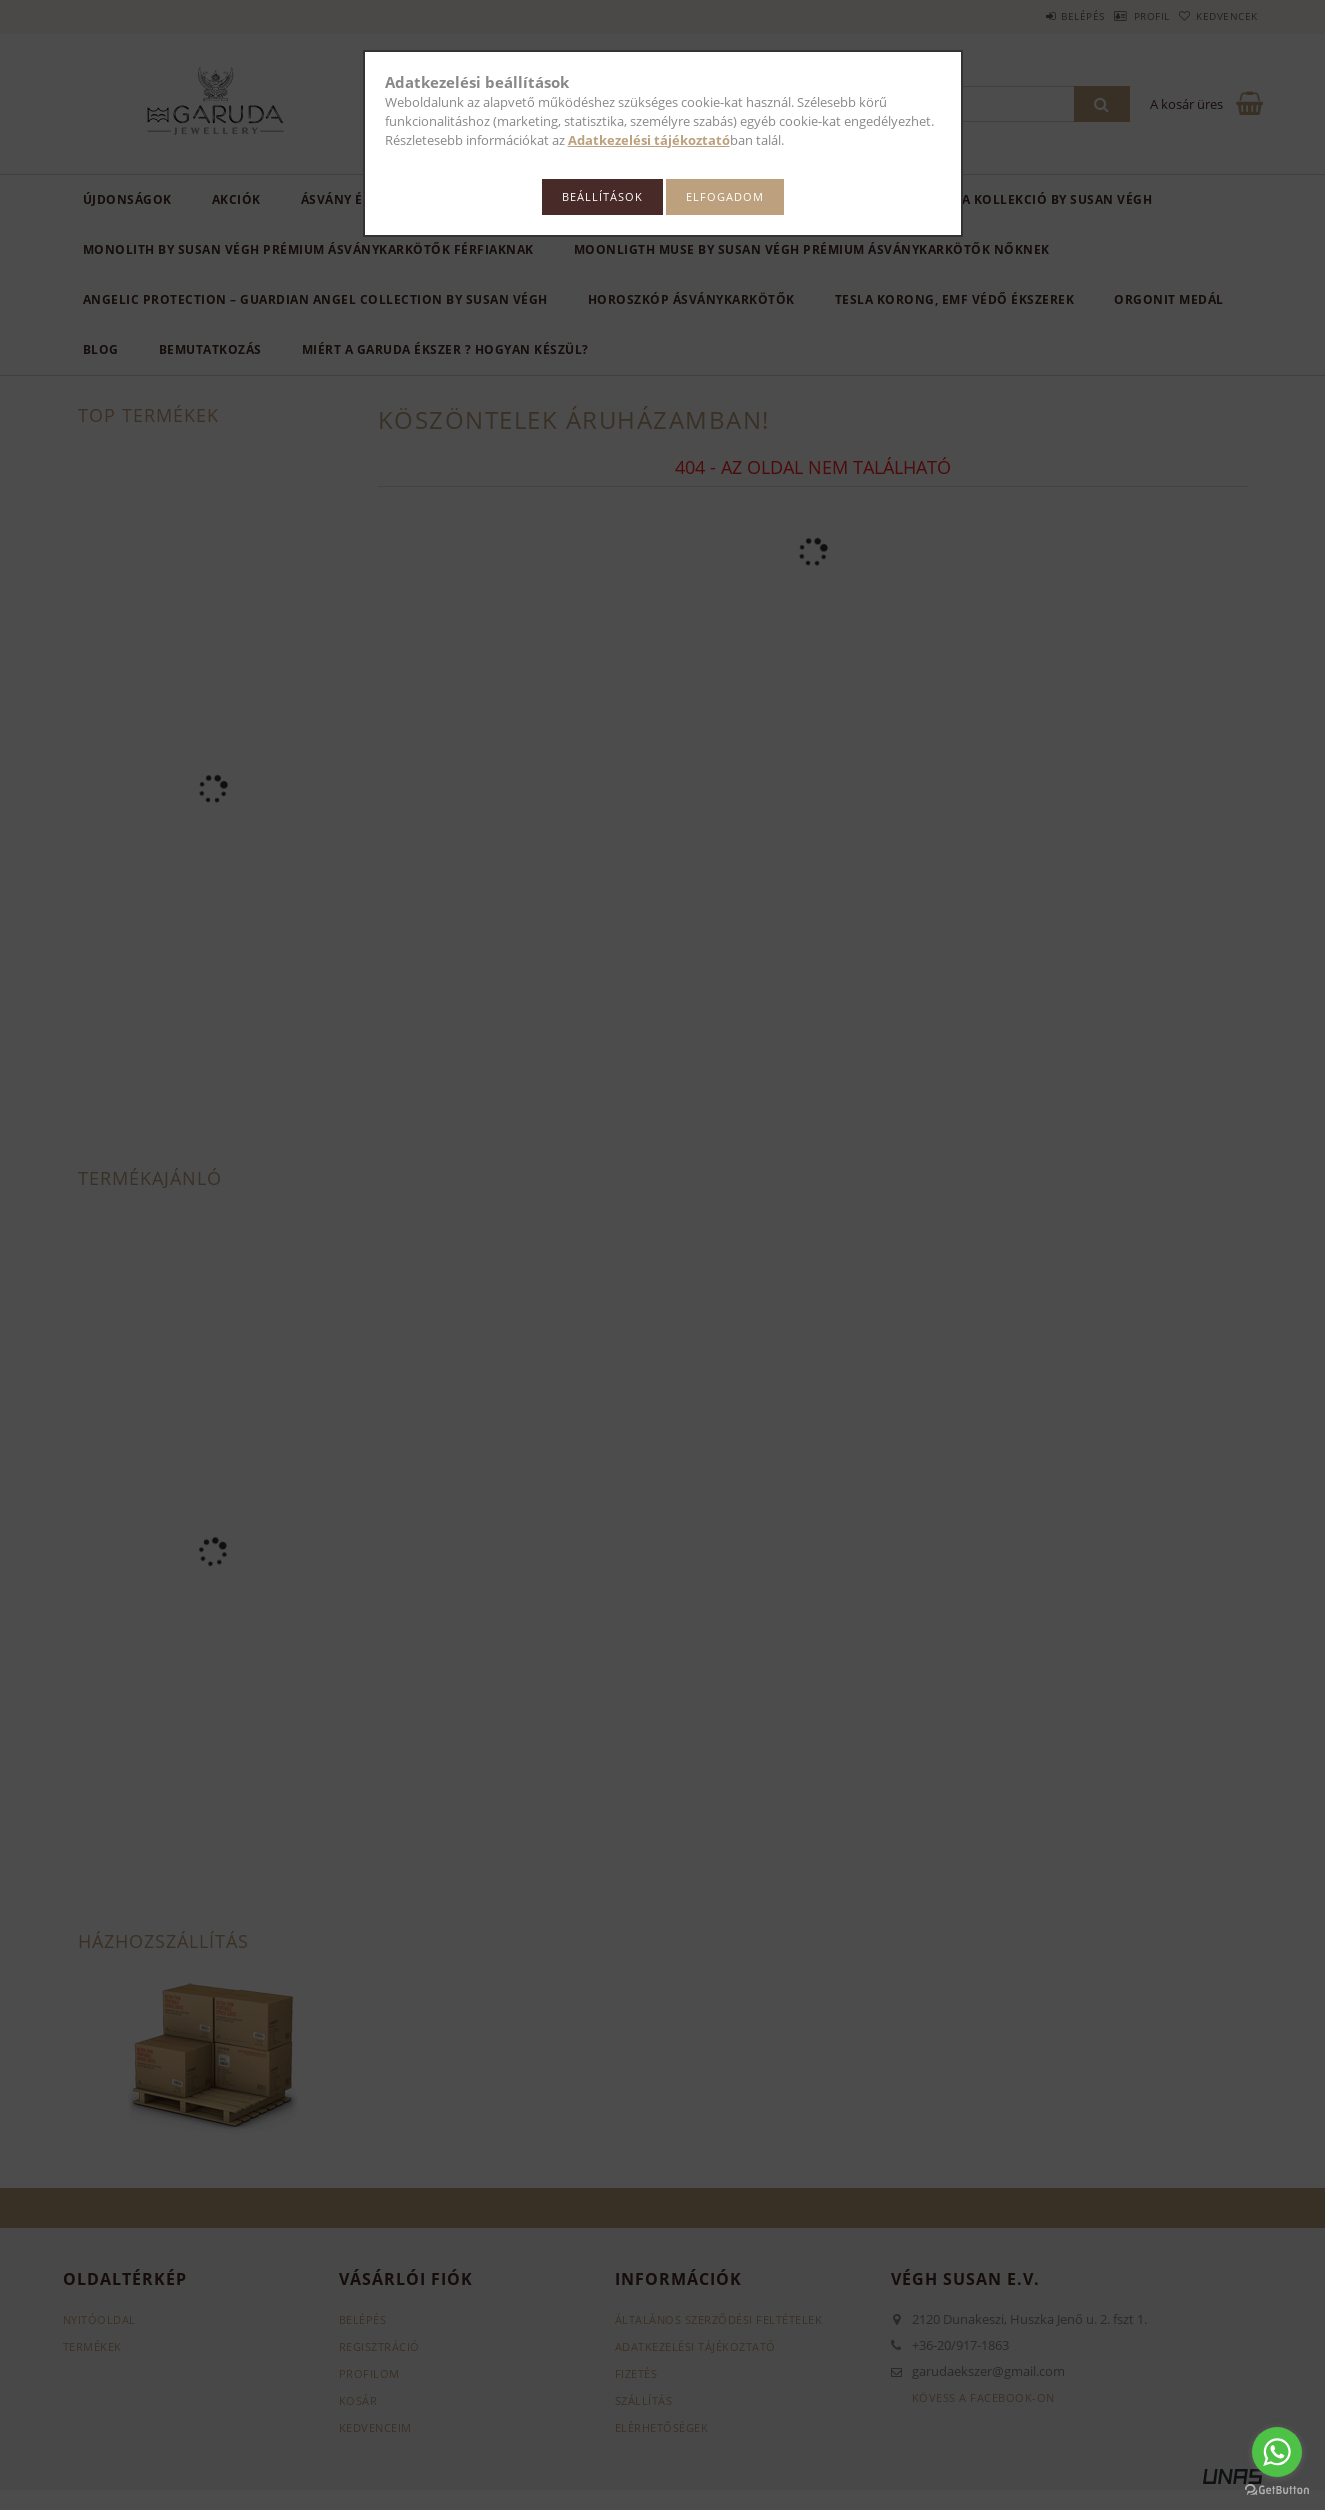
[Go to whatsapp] (1277, 2452)
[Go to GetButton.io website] (1277, 2490)
